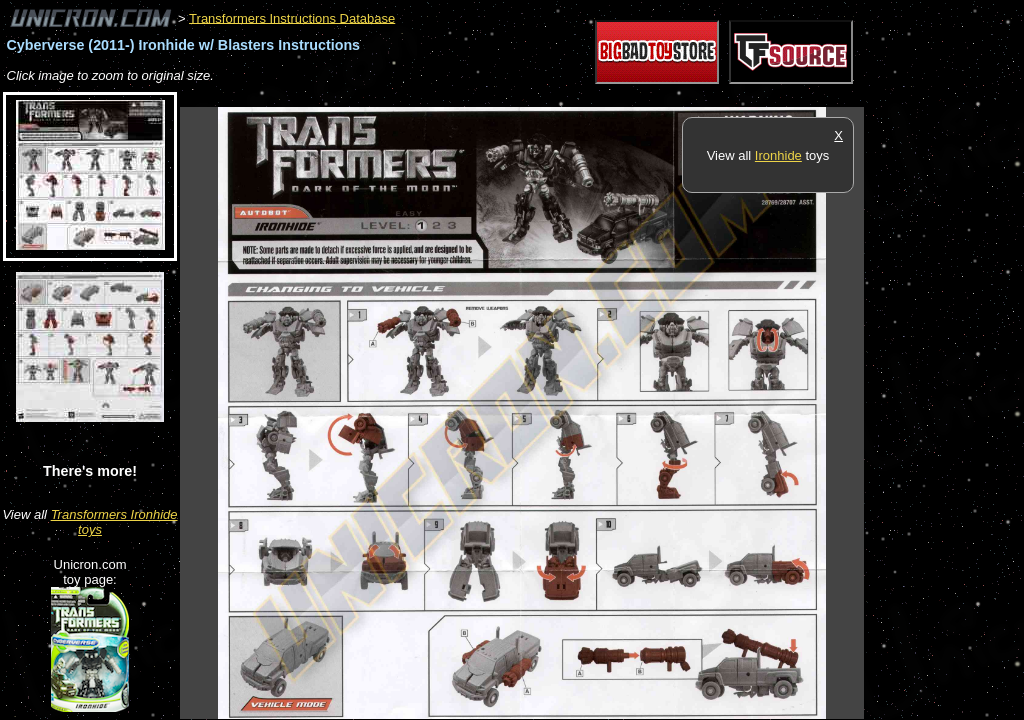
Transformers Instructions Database (292, 17)
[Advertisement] (544, 96)
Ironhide (778, 155)
